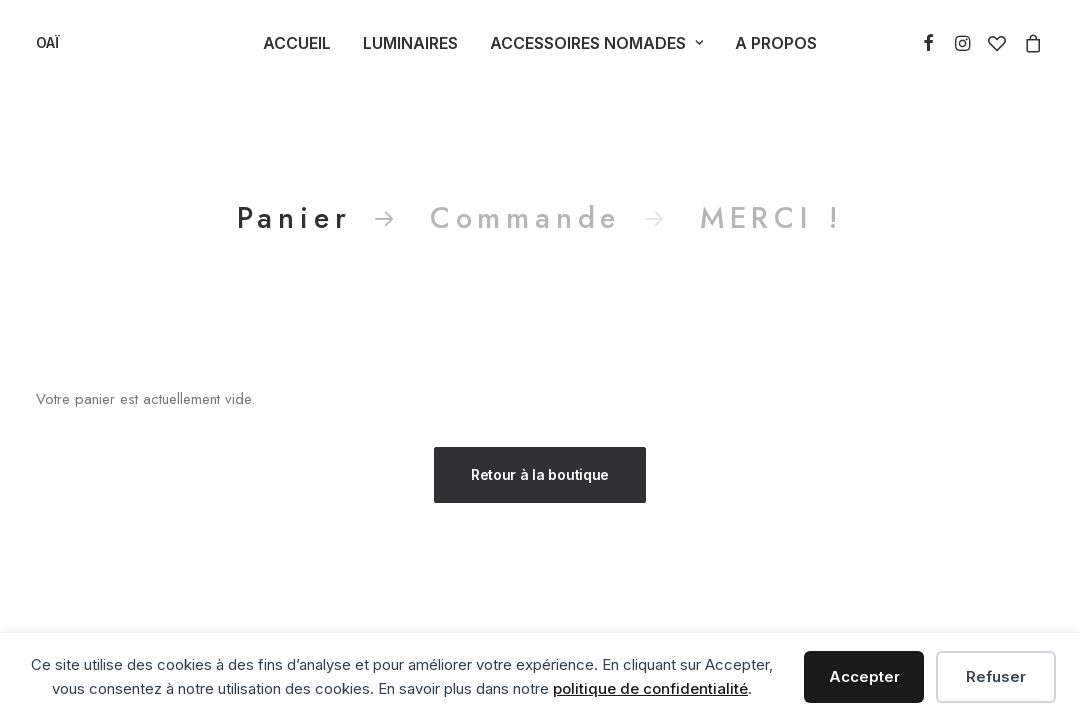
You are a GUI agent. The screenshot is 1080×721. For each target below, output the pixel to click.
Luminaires (410, 43)
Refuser (996, 676)
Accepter (864, 676)
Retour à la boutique (540, 474)
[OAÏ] (47, 43)
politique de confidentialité (650, 688)
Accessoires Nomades (596, 43)
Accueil (297, 43)
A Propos (776, 43)
